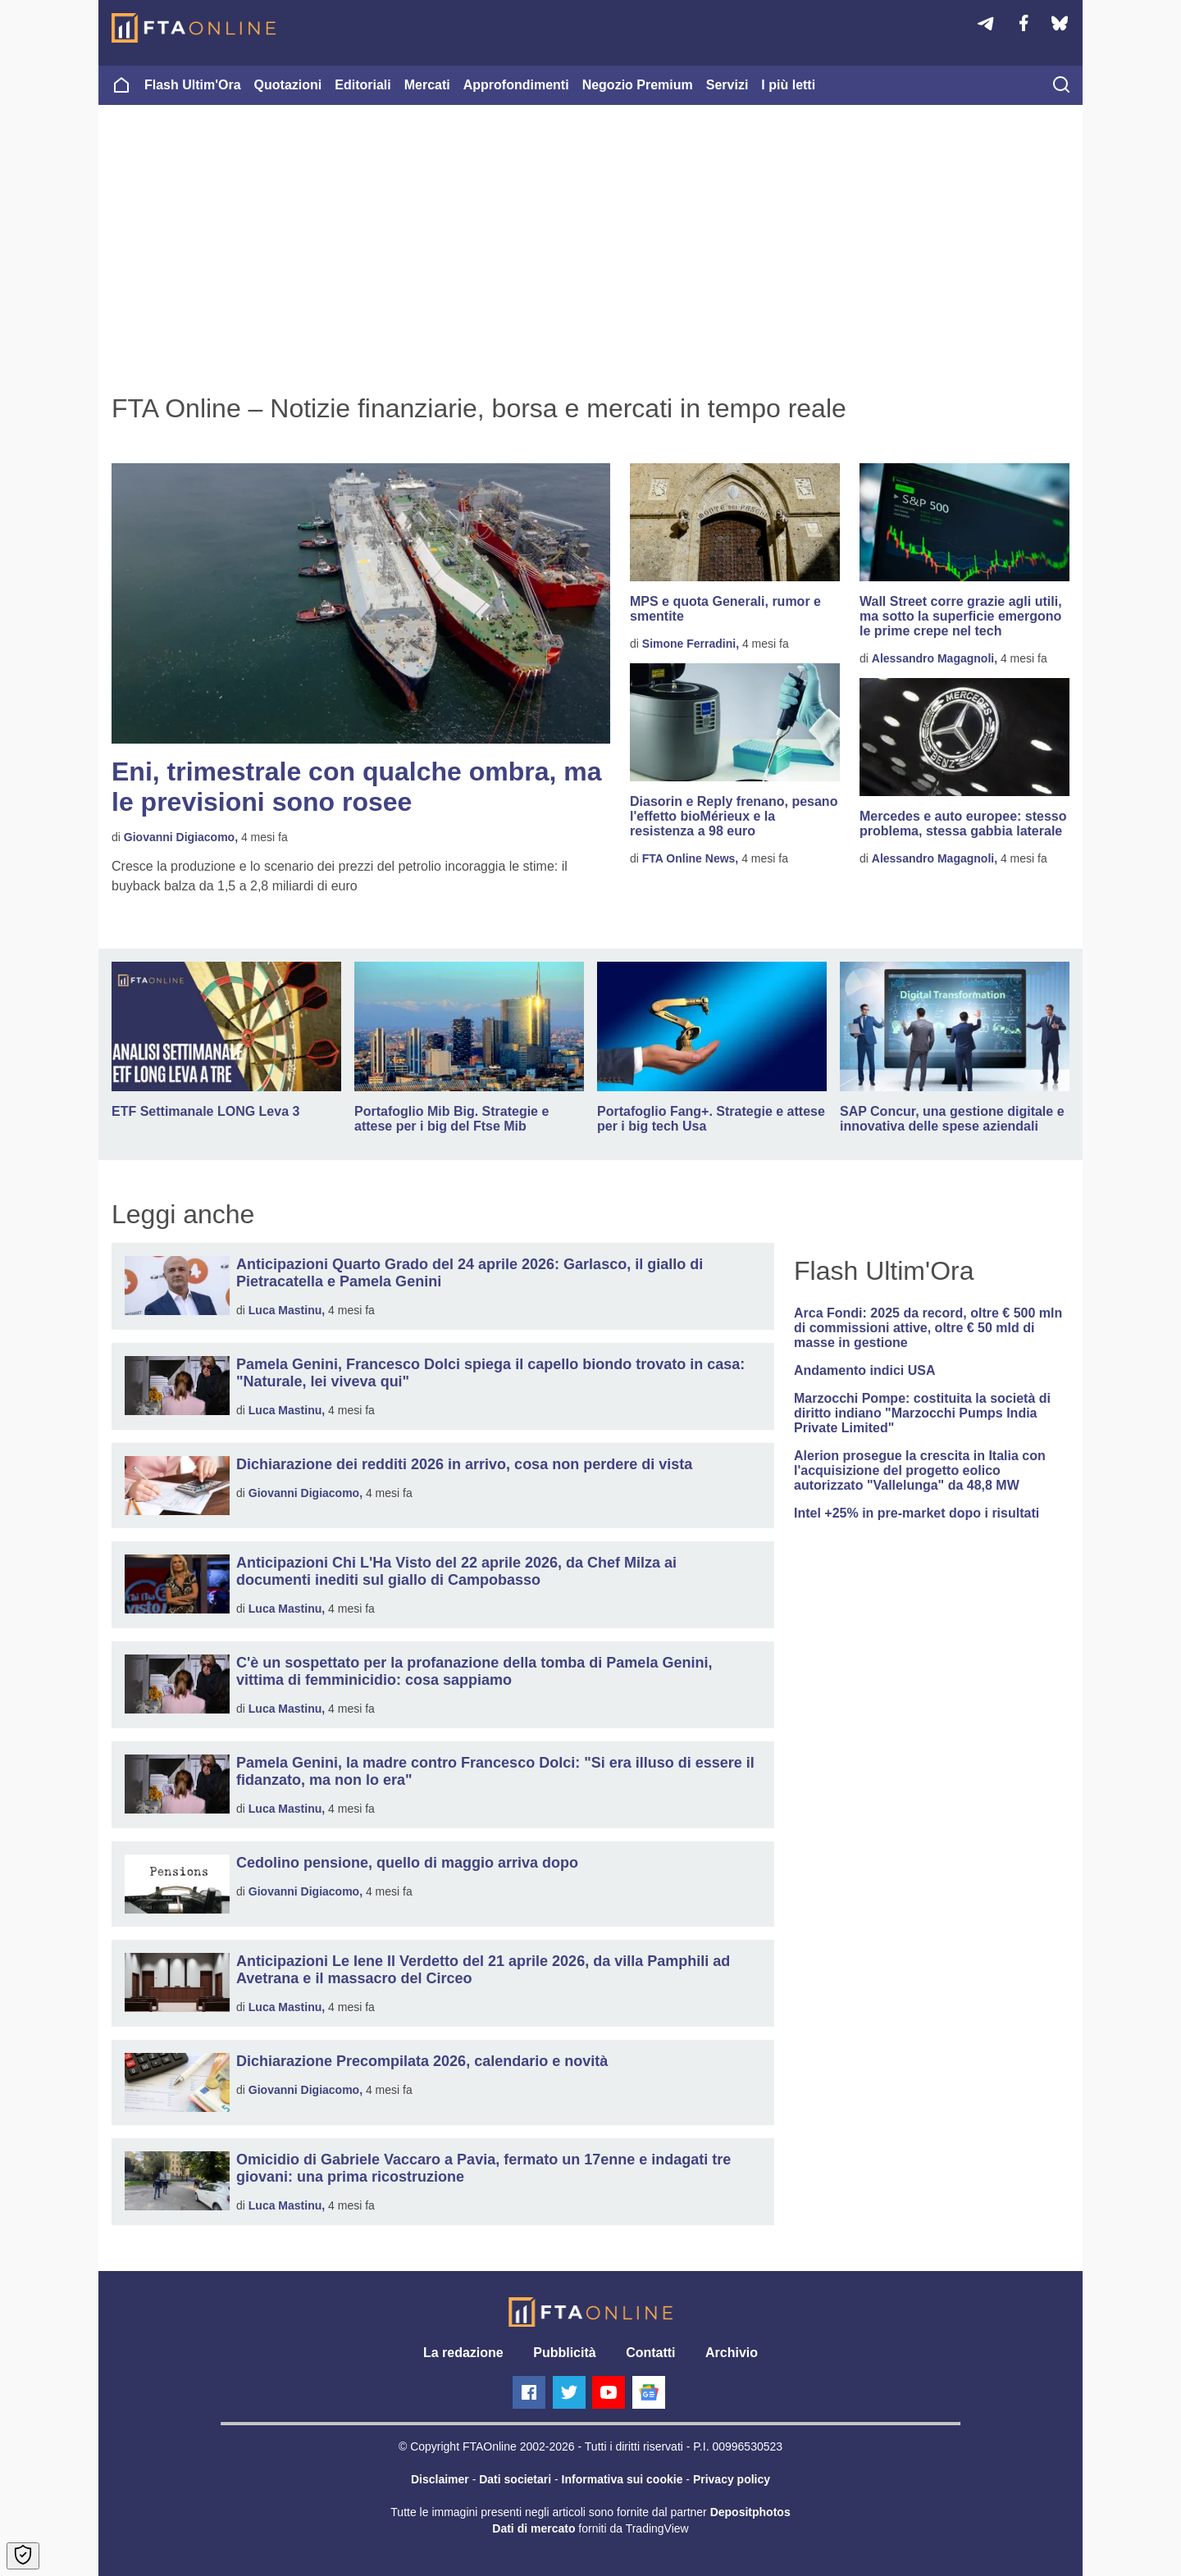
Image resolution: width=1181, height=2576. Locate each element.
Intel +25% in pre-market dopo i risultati (916, 1513)
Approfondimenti (516, 85)
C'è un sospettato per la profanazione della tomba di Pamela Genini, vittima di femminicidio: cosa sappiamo (474, 1671)
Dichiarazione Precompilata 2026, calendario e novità (422, 2061)
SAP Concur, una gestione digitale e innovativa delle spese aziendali (952, 1118)
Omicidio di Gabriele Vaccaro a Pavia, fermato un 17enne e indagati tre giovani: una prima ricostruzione (483, 2168)
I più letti (788, 85)
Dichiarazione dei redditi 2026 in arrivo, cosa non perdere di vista (464, 1464)
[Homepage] (194, 28)
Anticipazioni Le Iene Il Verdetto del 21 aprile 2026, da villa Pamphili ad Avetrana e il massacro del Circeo (483, 1970)
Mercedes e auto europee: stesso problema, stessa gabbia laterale (963, 823)
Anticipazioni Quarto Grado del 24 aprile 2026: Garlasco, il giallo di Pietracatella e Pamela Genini (469, 1273)
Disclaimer (440, 2479)
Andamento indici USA (864, 1370)
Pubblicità (564, 2353)
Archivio (731, 2353)
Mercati (427, 85)
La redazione (463, 2353)
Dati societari (515, 2479)
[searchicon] (1061, 86)
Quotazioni (288, 85)
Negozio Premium (637, 85)
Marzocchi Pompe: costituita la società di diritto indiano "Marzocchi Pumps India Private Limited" (922, 1413)
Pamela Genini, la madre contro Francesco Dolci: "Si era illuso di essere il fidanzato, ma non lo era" (495, 1771)
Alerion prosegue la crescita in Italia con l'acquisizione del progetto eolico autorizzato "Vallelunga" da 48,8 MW (920, 1470)
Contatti (650, 2353)
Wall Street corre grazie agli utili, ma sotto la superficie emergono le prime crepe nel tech (961, 616)
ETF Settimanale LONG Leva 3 (205, 1111)
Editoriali (362, 85)
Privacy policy (731, 2479)
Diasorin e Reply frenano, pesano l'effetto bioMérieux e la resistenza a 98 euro (733, 816)
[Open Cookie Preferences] (23, 2555)
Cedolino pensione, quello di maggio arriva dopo (407, 1863)
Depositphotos (750, 2512)
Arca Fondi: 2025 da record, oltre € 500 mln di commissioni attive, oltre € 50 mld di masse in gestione (928, 1327)
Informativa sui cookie (622, 2479)
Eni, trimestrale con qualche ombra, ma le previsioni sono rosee (357, 787)
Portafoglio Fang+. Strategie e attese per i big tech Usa (711, 1118)
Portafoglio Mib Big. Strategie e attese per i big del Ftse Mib (451, 1118)
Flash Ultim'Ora (192, 85)
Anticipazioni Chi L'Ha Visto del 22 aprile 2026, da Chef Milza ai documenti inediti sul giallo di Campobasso (456, 1571)
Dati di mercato (533, 2528)
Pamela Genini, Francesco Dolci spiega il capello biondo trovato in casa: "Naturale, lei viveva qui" (490, 1373)
